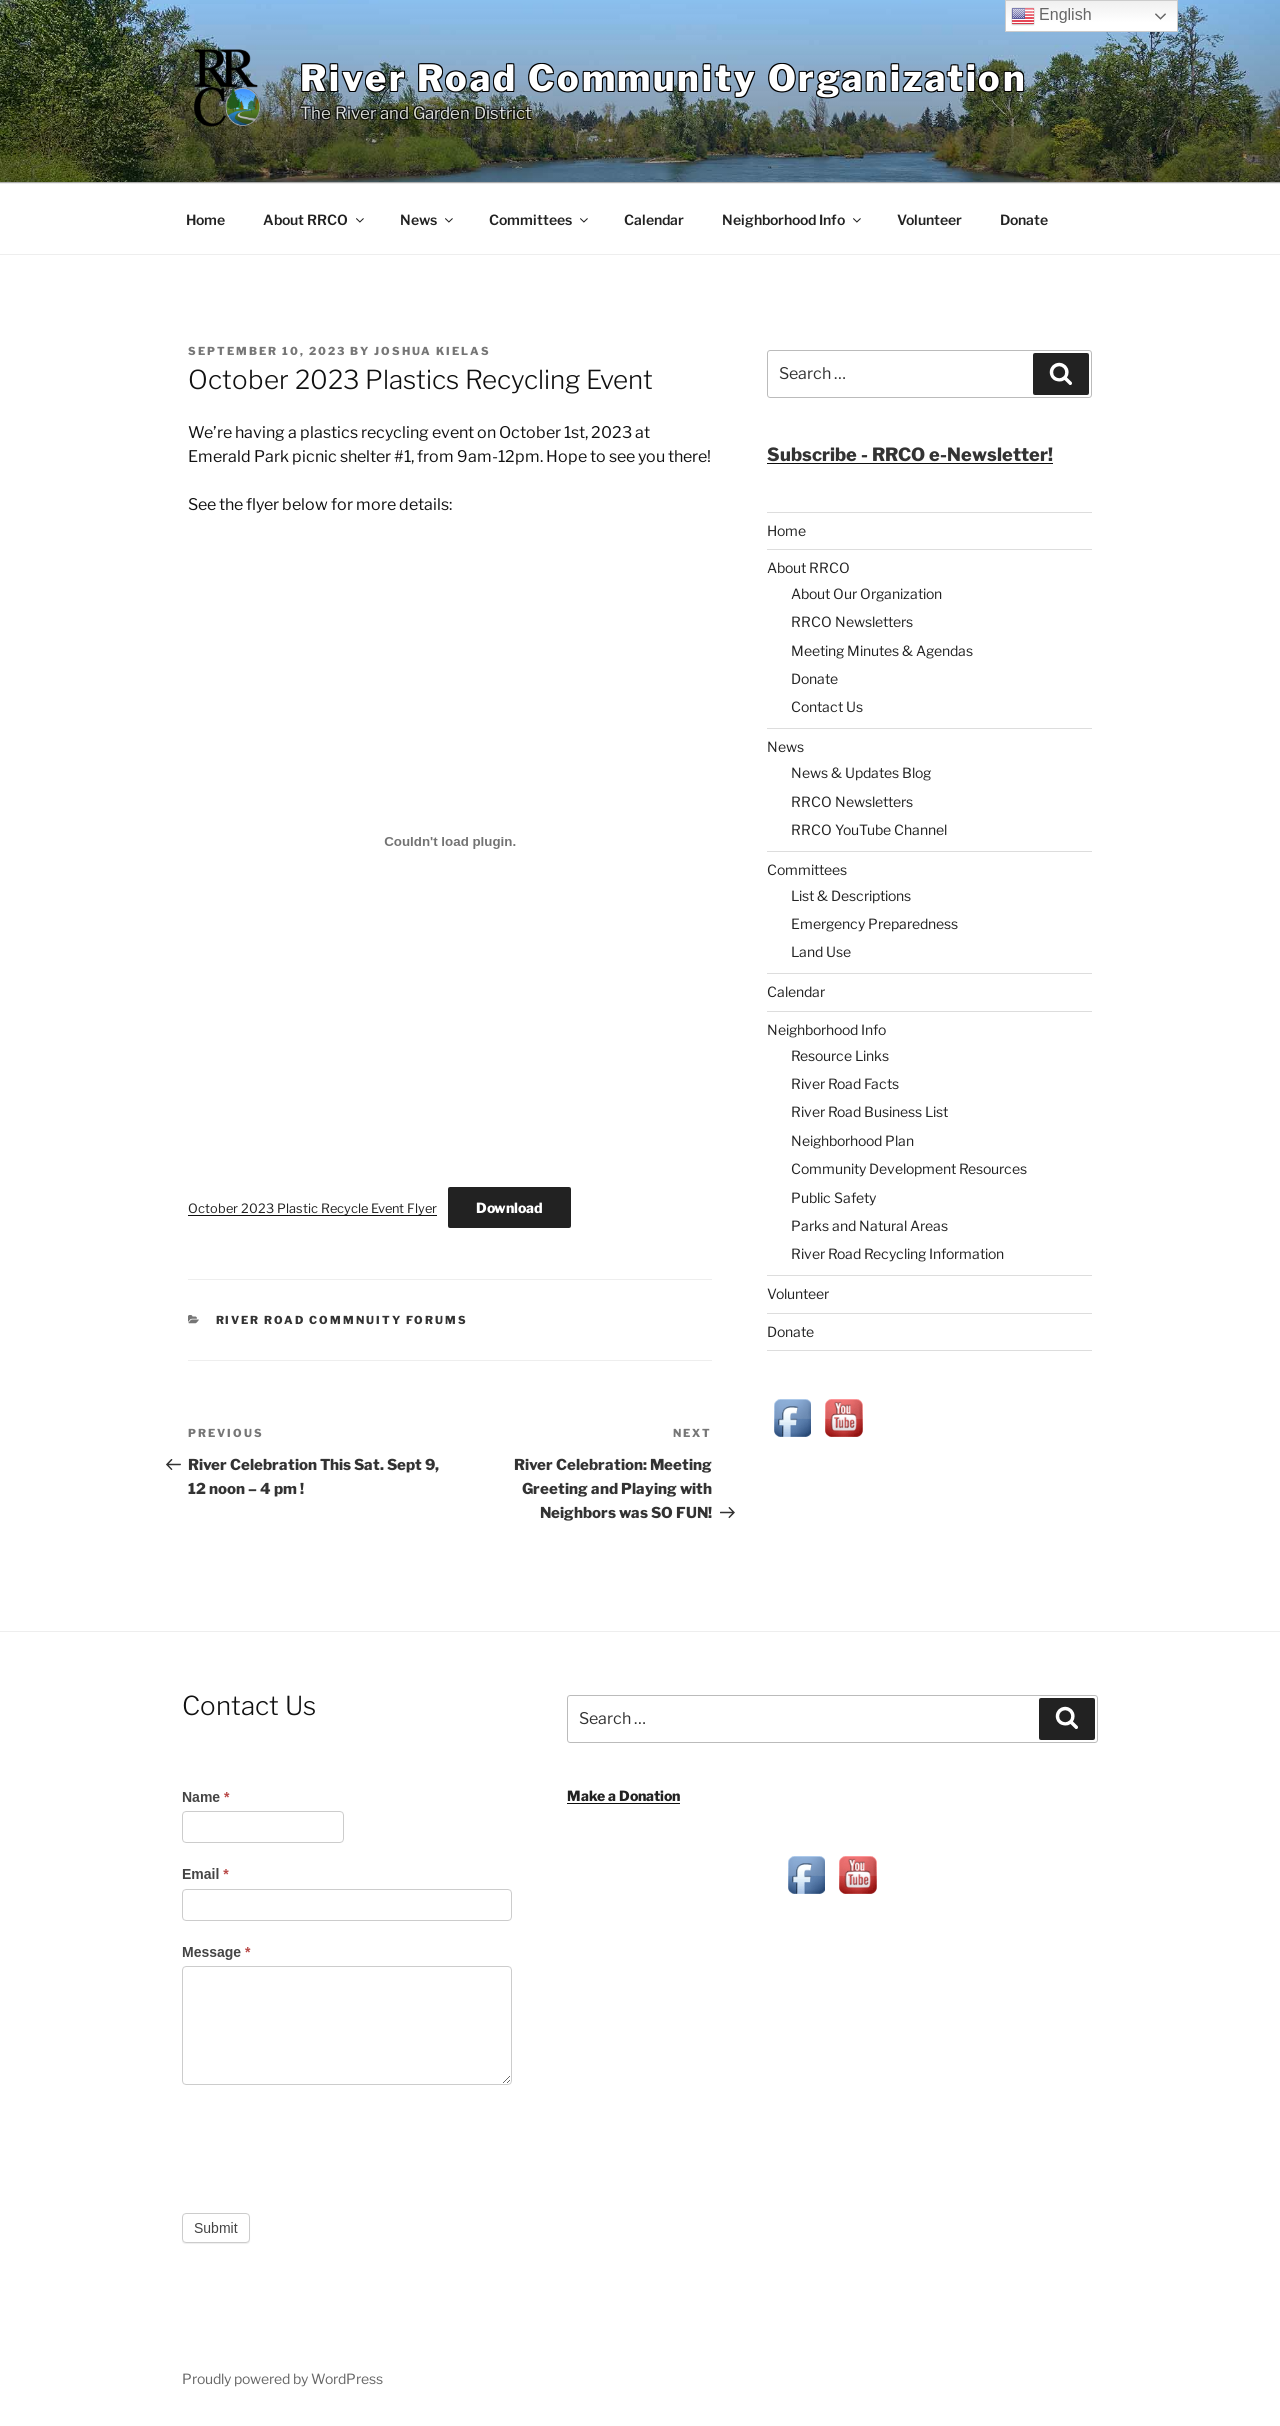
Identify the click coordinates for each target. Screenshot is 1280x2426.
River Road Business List (869, 1111)
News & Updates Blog (861, 772)
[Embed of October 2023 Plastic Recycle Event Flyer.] (450, 841)
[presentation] (334, 2144)
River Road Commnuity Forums (342, 1320)
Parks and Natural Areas (869, 1225)
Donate (1024, 219)
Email (205, 1874)
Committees (540, 219)
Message (216, 1952)
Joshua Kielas (432, 351)
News (428, 219)
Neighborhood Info (793, 219)
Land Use (821, 951)
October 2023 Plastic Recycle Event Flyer (312, 1208)
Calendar (654, 219)
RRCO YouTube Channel (869, 829)
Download (509, 1207)
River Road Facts (845, 1083)
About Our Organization (866, 593)
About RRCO (315, 219)
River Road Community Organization (664, 78)
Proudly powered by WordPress (282, 2378)
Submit (216, 2228)
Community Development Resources (909, 1168)
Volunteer (929, 219)
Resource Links (840, 1055)
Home (205, 219)
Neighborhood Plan (852, 1140)
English (1051, 16)
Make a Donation (623, 1795)
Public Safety (833, 1197)
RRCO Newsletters (852, 621)
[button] (910, 455)
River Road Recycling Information (897, 1253)
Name (205, 1797)
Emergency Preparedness (874, 923)
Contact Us (827, 706)
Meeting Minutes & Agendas (882, 650)
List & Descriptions (851, 895)
